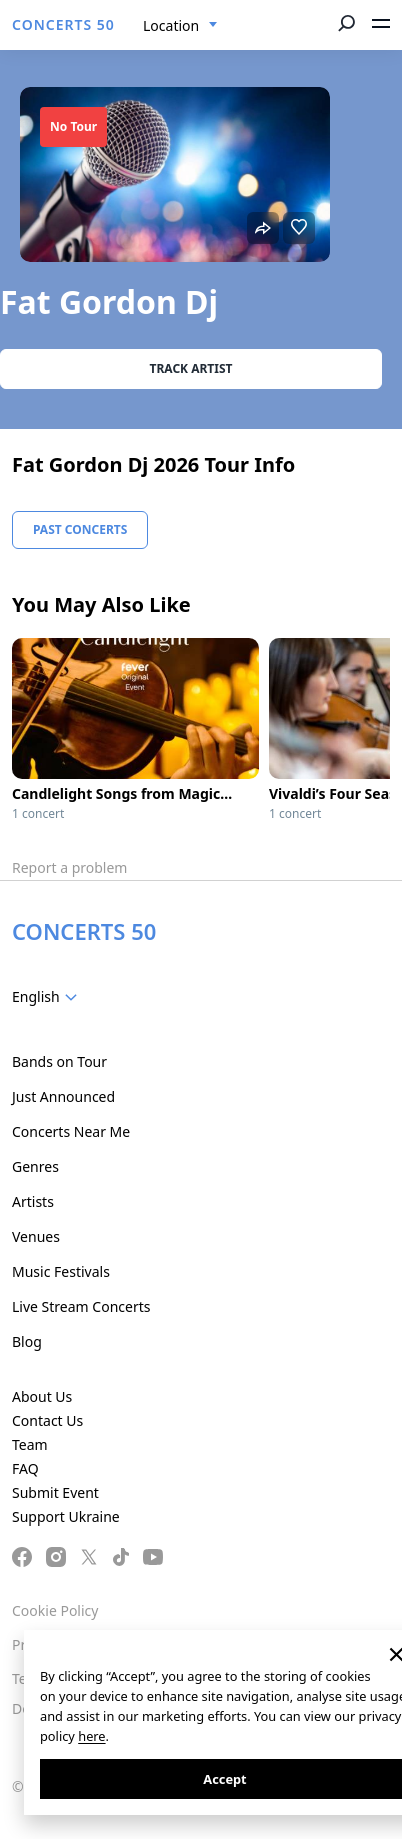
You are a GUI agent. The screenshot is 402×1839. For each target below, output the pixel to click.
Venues (36, 1236)
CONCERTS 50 (63, 24)
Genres (35, 1166)
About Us (42, 1396)
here (91, 1736)
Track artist (191, 368)
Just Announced (63, 1096)
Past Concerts (80, 529)
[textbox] (48, 997)
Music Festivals (61, 1271)
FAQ (25, 1468)
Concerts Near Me (71, 1131)
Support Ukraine (66, 1516)
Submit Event (55, 1492)
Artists (33, 1201)
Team (30, 1444)
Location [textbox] (171, 25)
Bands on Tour (59, 1061)
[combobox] (180, 26)
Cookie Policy (55, 1610)
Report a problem (69, 867)
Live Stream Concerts (81, 1306)
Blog (27, 1341)
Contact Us (47, 1420)
